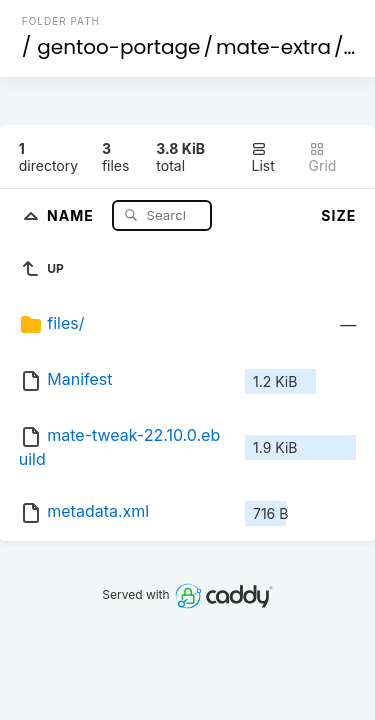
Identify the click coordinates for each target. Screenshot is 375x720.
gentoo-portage (118, 47)
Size (338, 215)
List (262, 157)
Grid (323, 157)
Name (72, 214)
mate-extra (273, 47)
